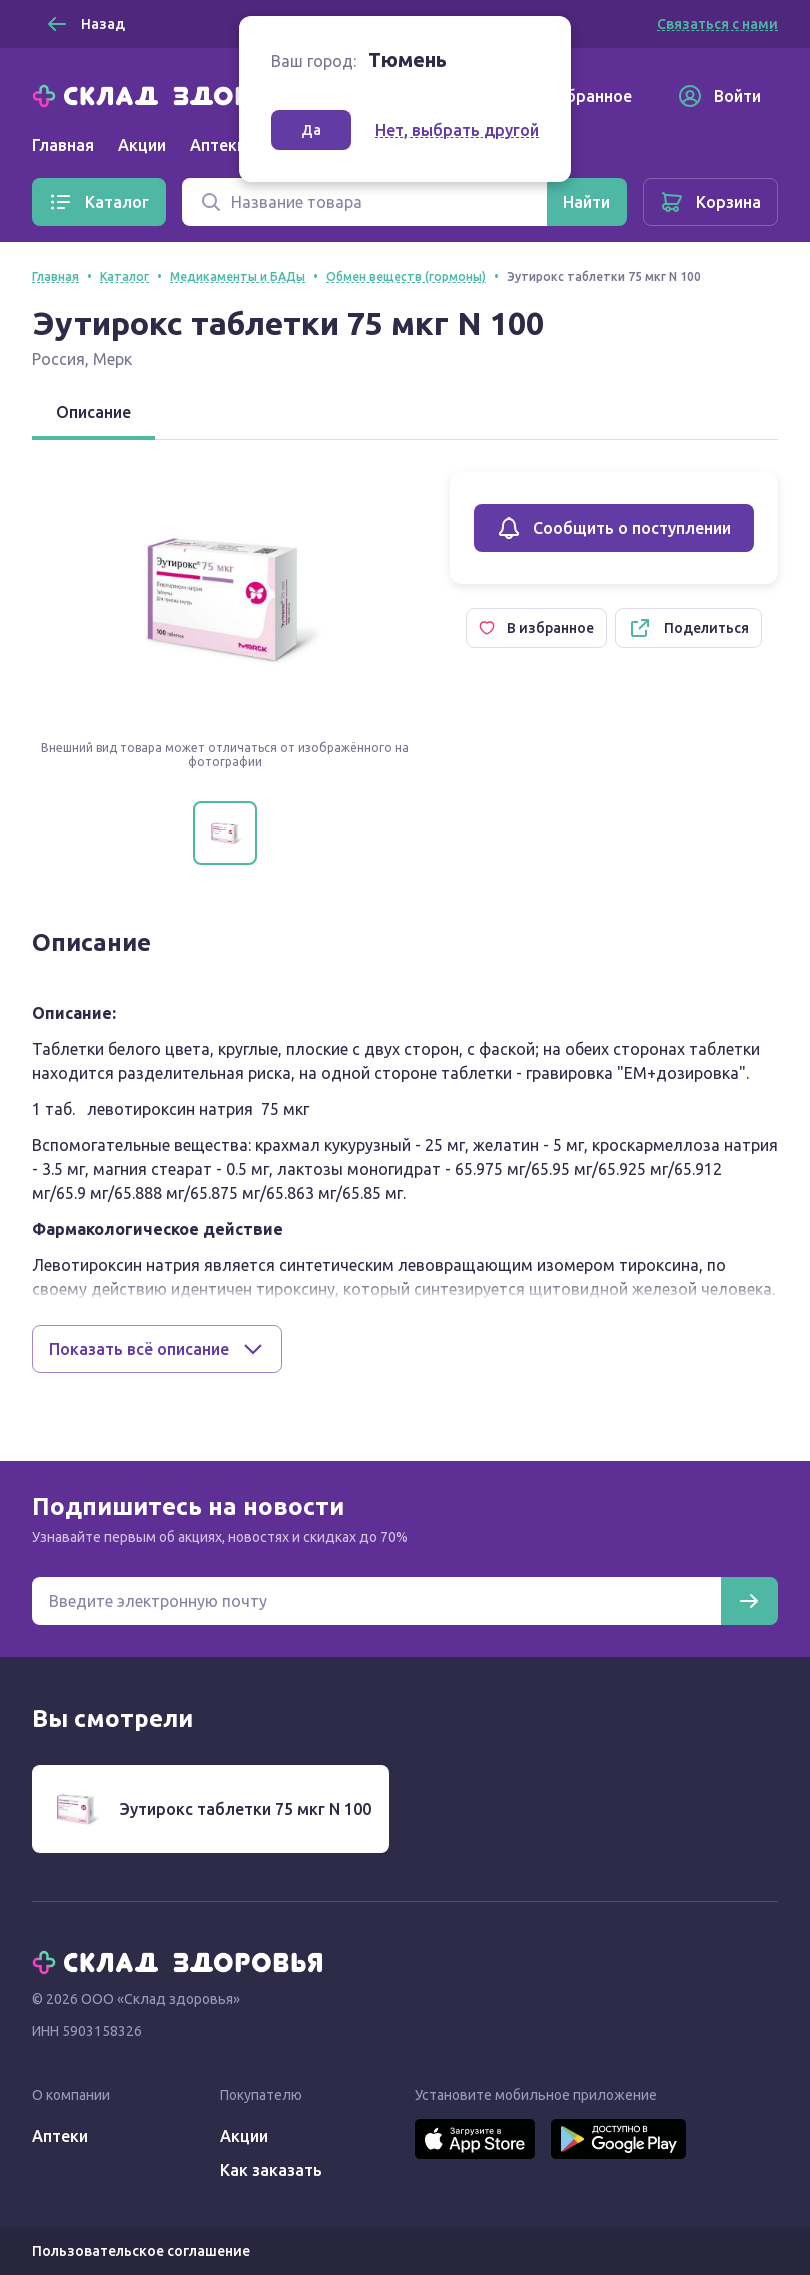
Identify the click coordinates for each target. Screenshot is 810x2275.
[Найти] (586, 202)
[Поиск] (364, 202)
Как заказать (271, 2170)
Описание (93, 412)
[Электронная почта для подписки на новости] (376, 1601)
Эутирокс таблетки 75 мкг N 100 (245, 1809)
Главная (63, 145)
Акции (142, 145)
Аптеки (60, 2136)
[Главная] (182, 94)
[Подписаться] (749, 1601)
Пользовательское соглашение (141, 2251)
